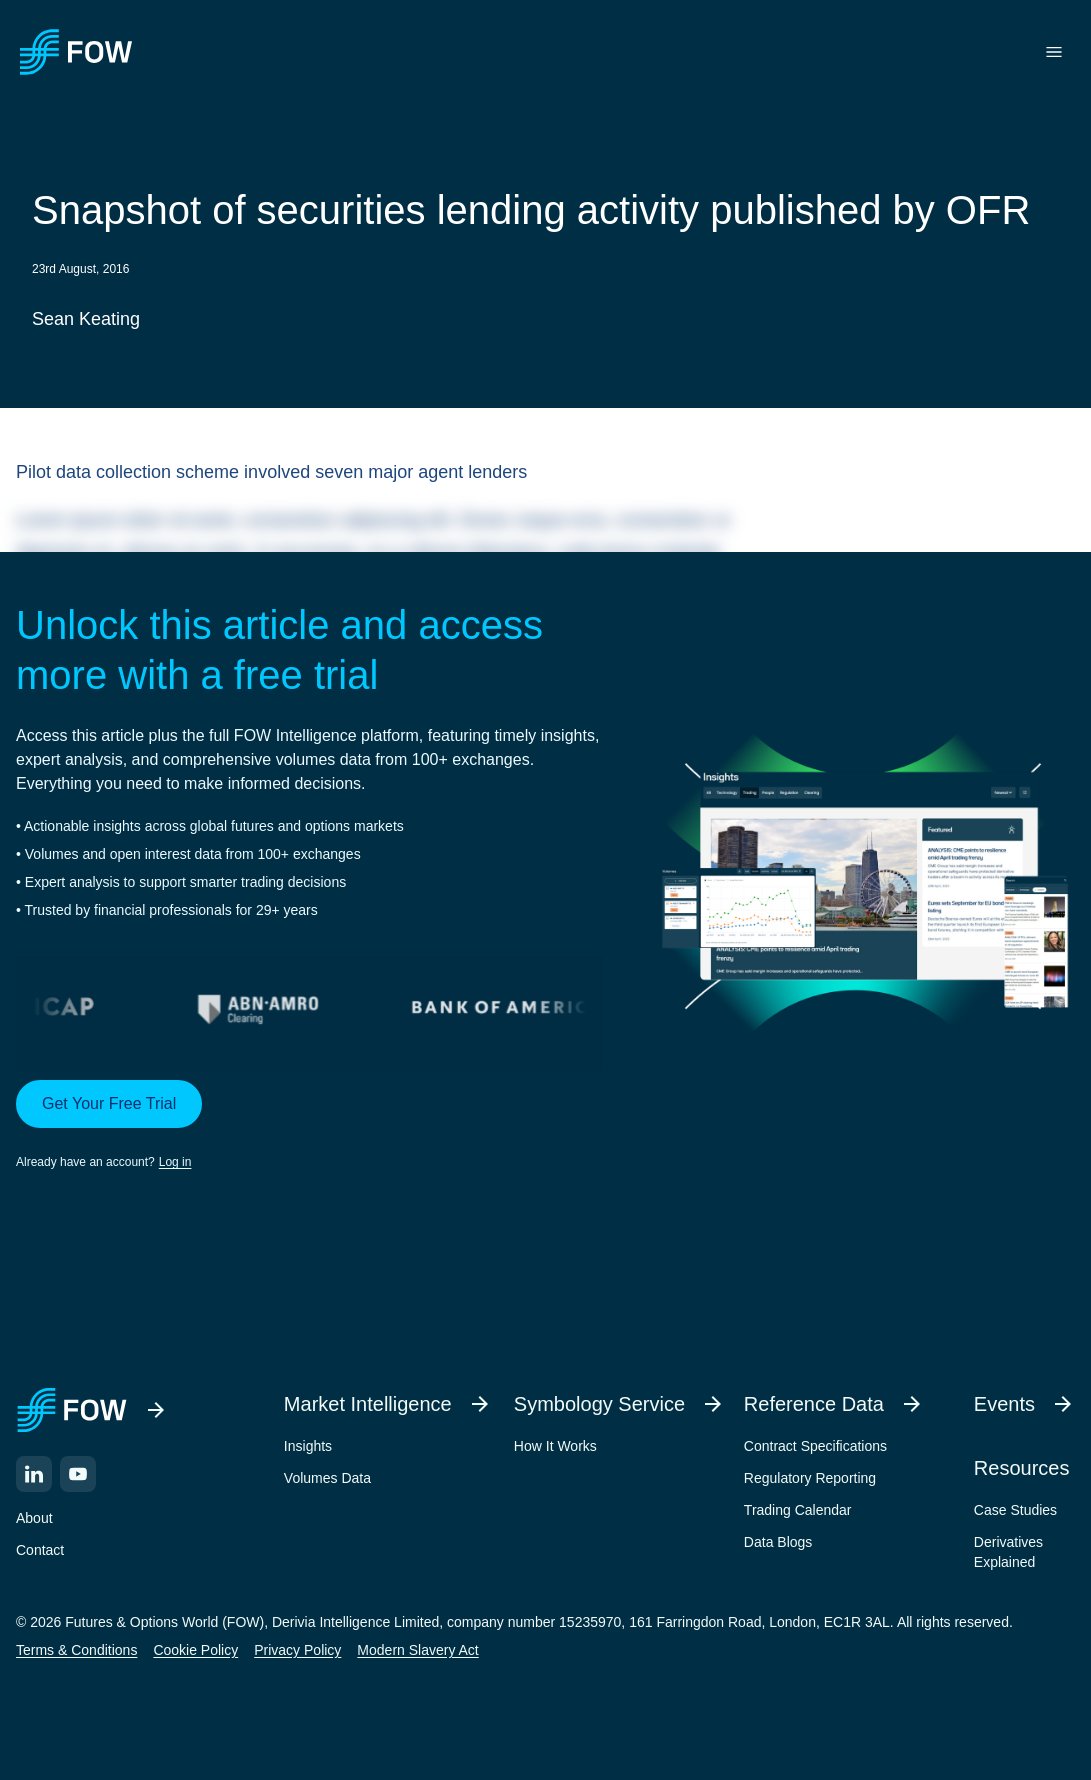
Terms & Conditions (76, 1650)
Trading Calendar (798, 1510)
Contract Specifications (815, 1446)
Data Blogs (778, 1542)
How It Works (555, 1446)
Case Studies (1015, 1510)
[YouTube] (78, 1474)
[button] (309, 1126)
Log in (175, 1162)
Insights (308, 1446)
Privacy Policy (297, 1650)
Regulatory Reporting (810, 1478)
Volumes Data (327, 1478)
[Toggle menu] (1054, 52)
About (34, 1518)
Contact (40, 1550)
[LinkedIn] (34, 1474)
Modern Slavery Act (417, 1650)
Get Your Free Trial (109, 1103)
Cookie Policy (195, 1650)
